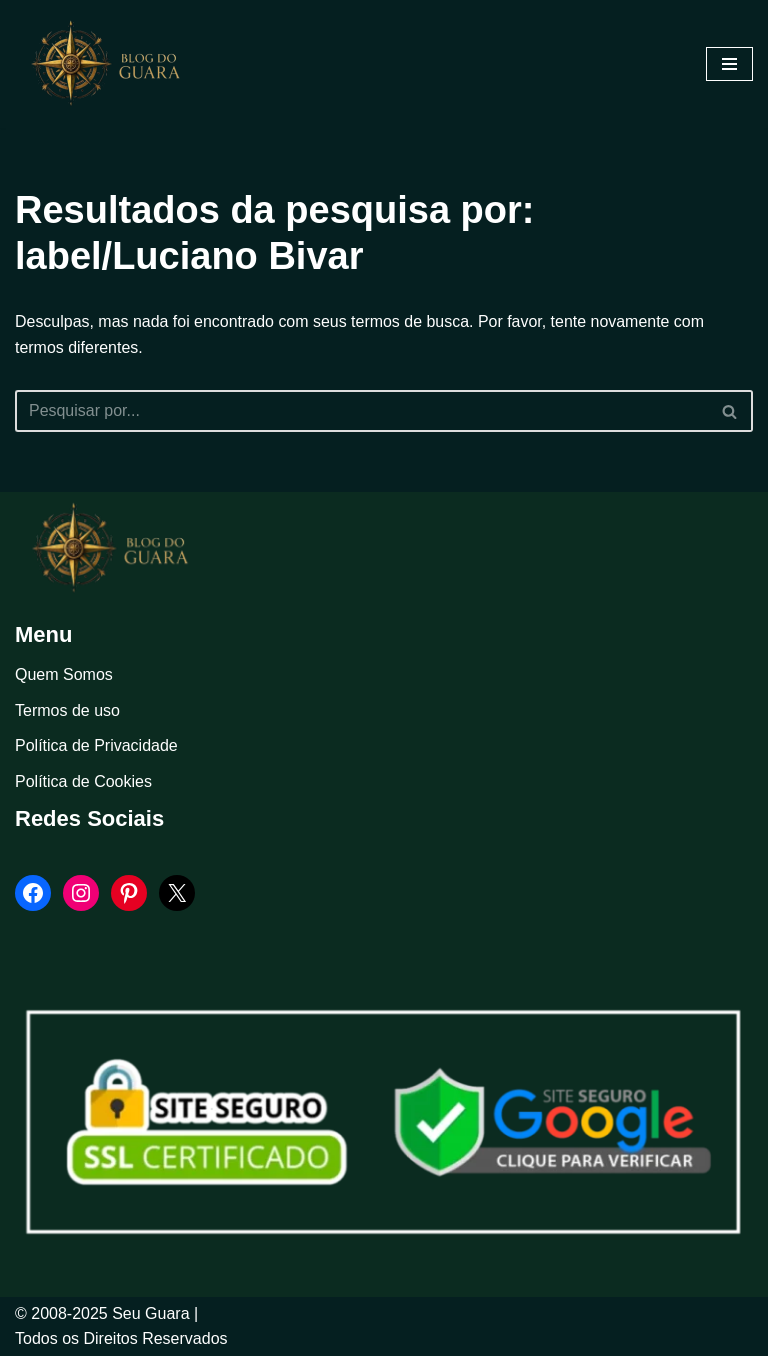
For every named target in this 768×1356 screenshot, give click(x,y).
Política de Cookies (83, 781)
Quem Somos (64, 674)
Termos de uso (67, 710)
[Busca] (361, 411)
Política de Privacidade (96, 746)
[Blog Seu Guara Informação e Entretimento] (115, 64)
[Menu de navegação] (729, 64)
